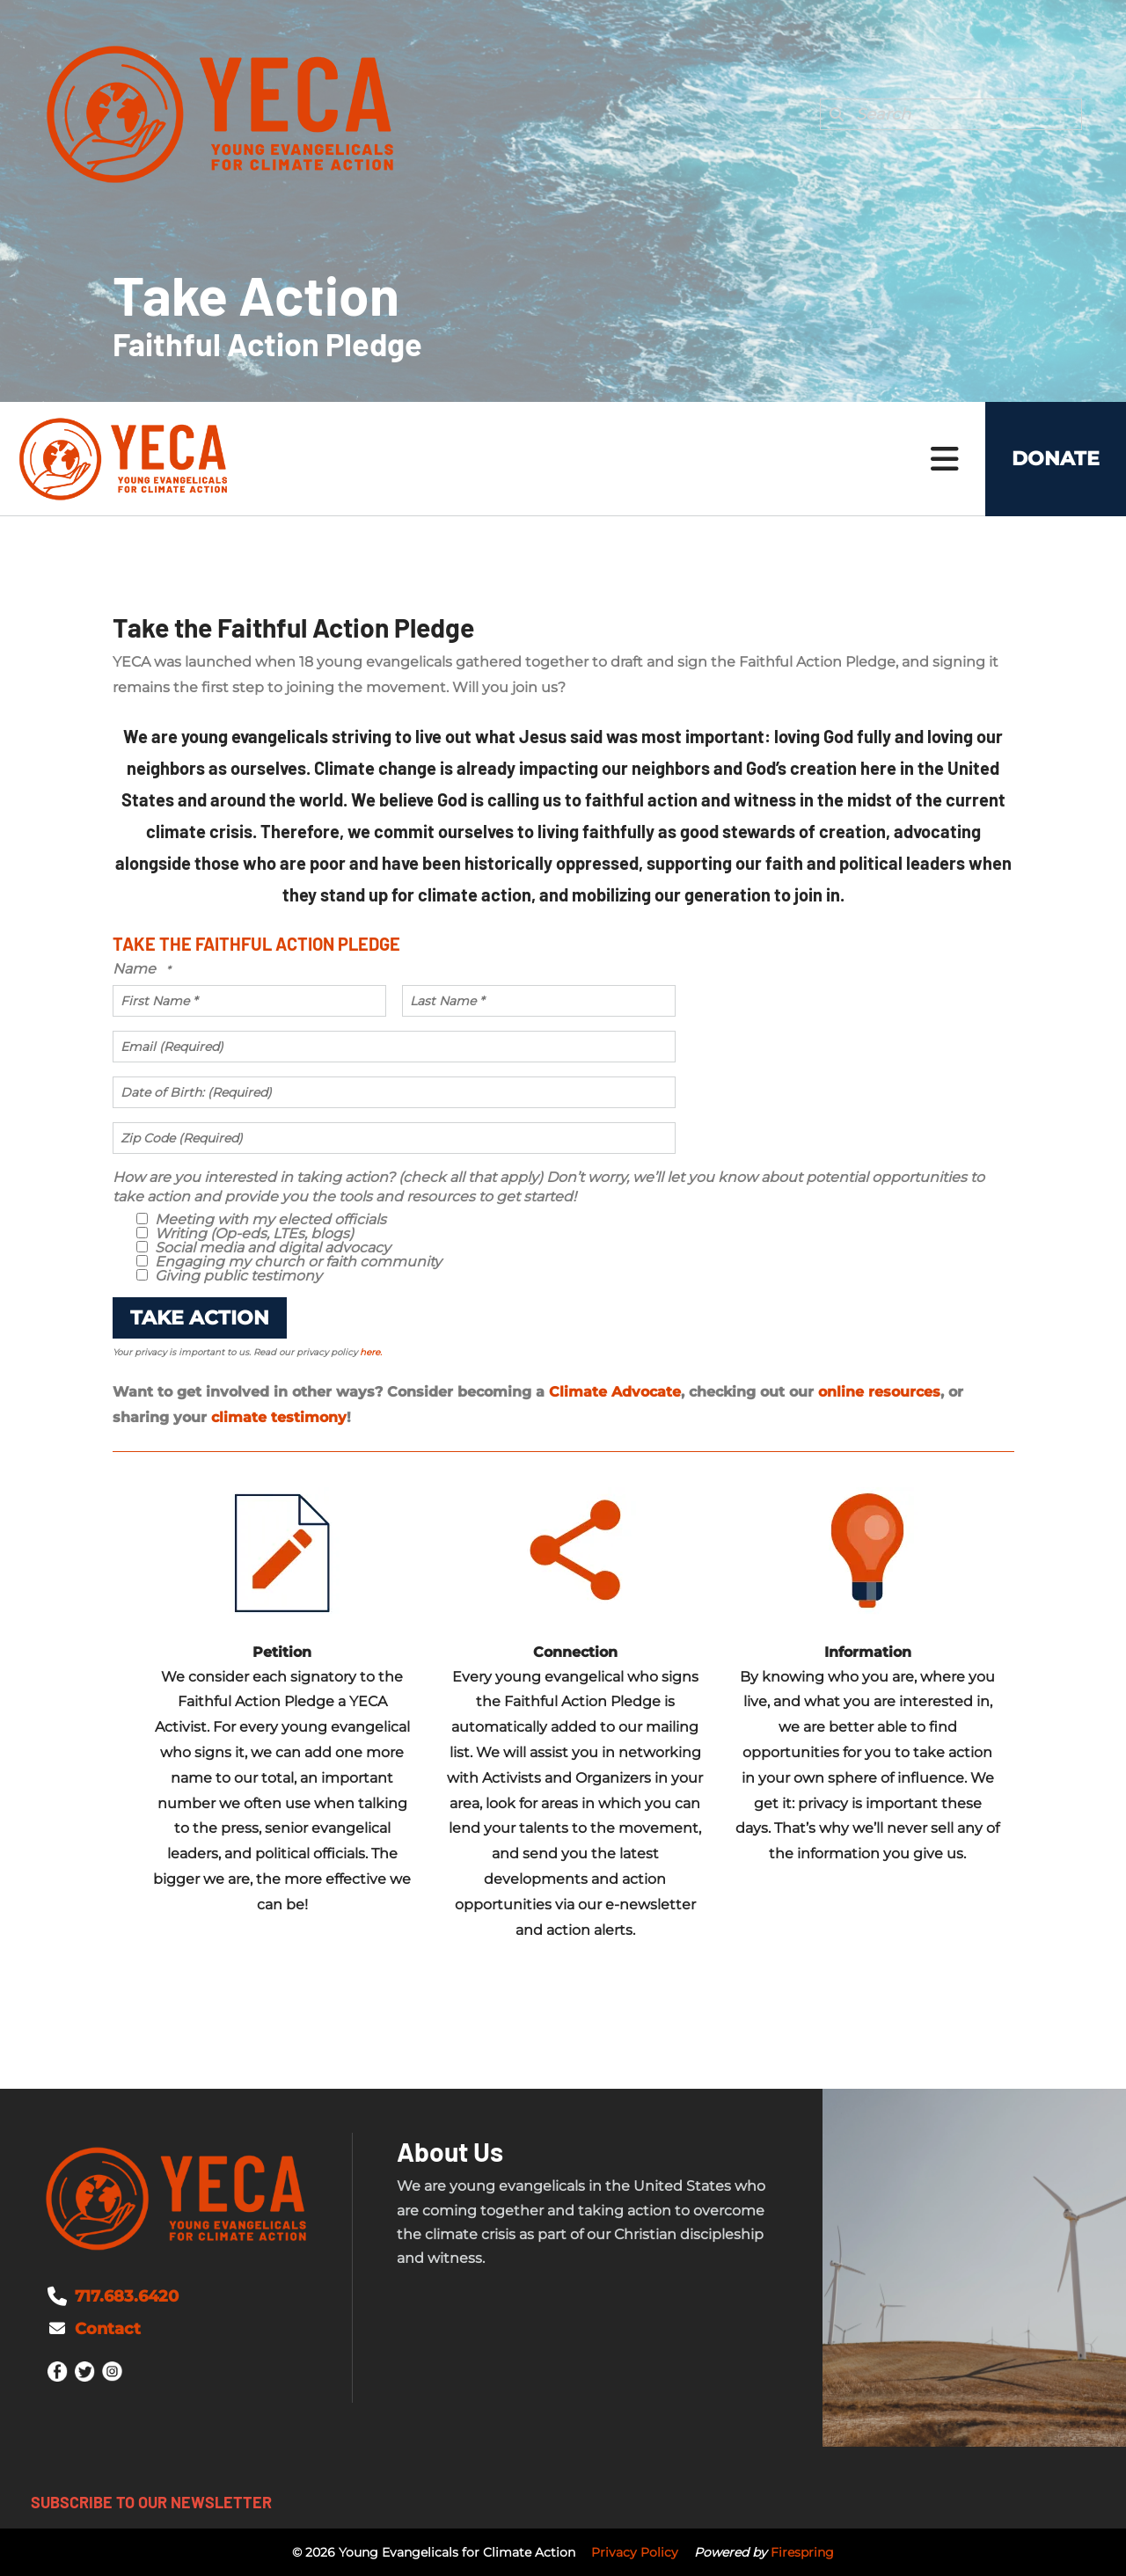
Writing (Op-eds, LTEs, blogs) (245, 1233)
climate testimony (279, 1417)
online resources (879, 1391)
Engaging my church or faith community (289, 1261)
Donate (1056, 459)
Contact (108, 2329)
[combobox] (951, 114)
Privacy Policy (634, 2552)
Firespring (802, 2552)
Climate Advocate (615, 1391)
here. (371, 1352)
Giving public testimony (229, 1275)
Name (136, 968)
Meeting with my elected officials (261, 1219)
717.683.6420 (127, 2296)
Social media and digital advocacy (263, 1247)
